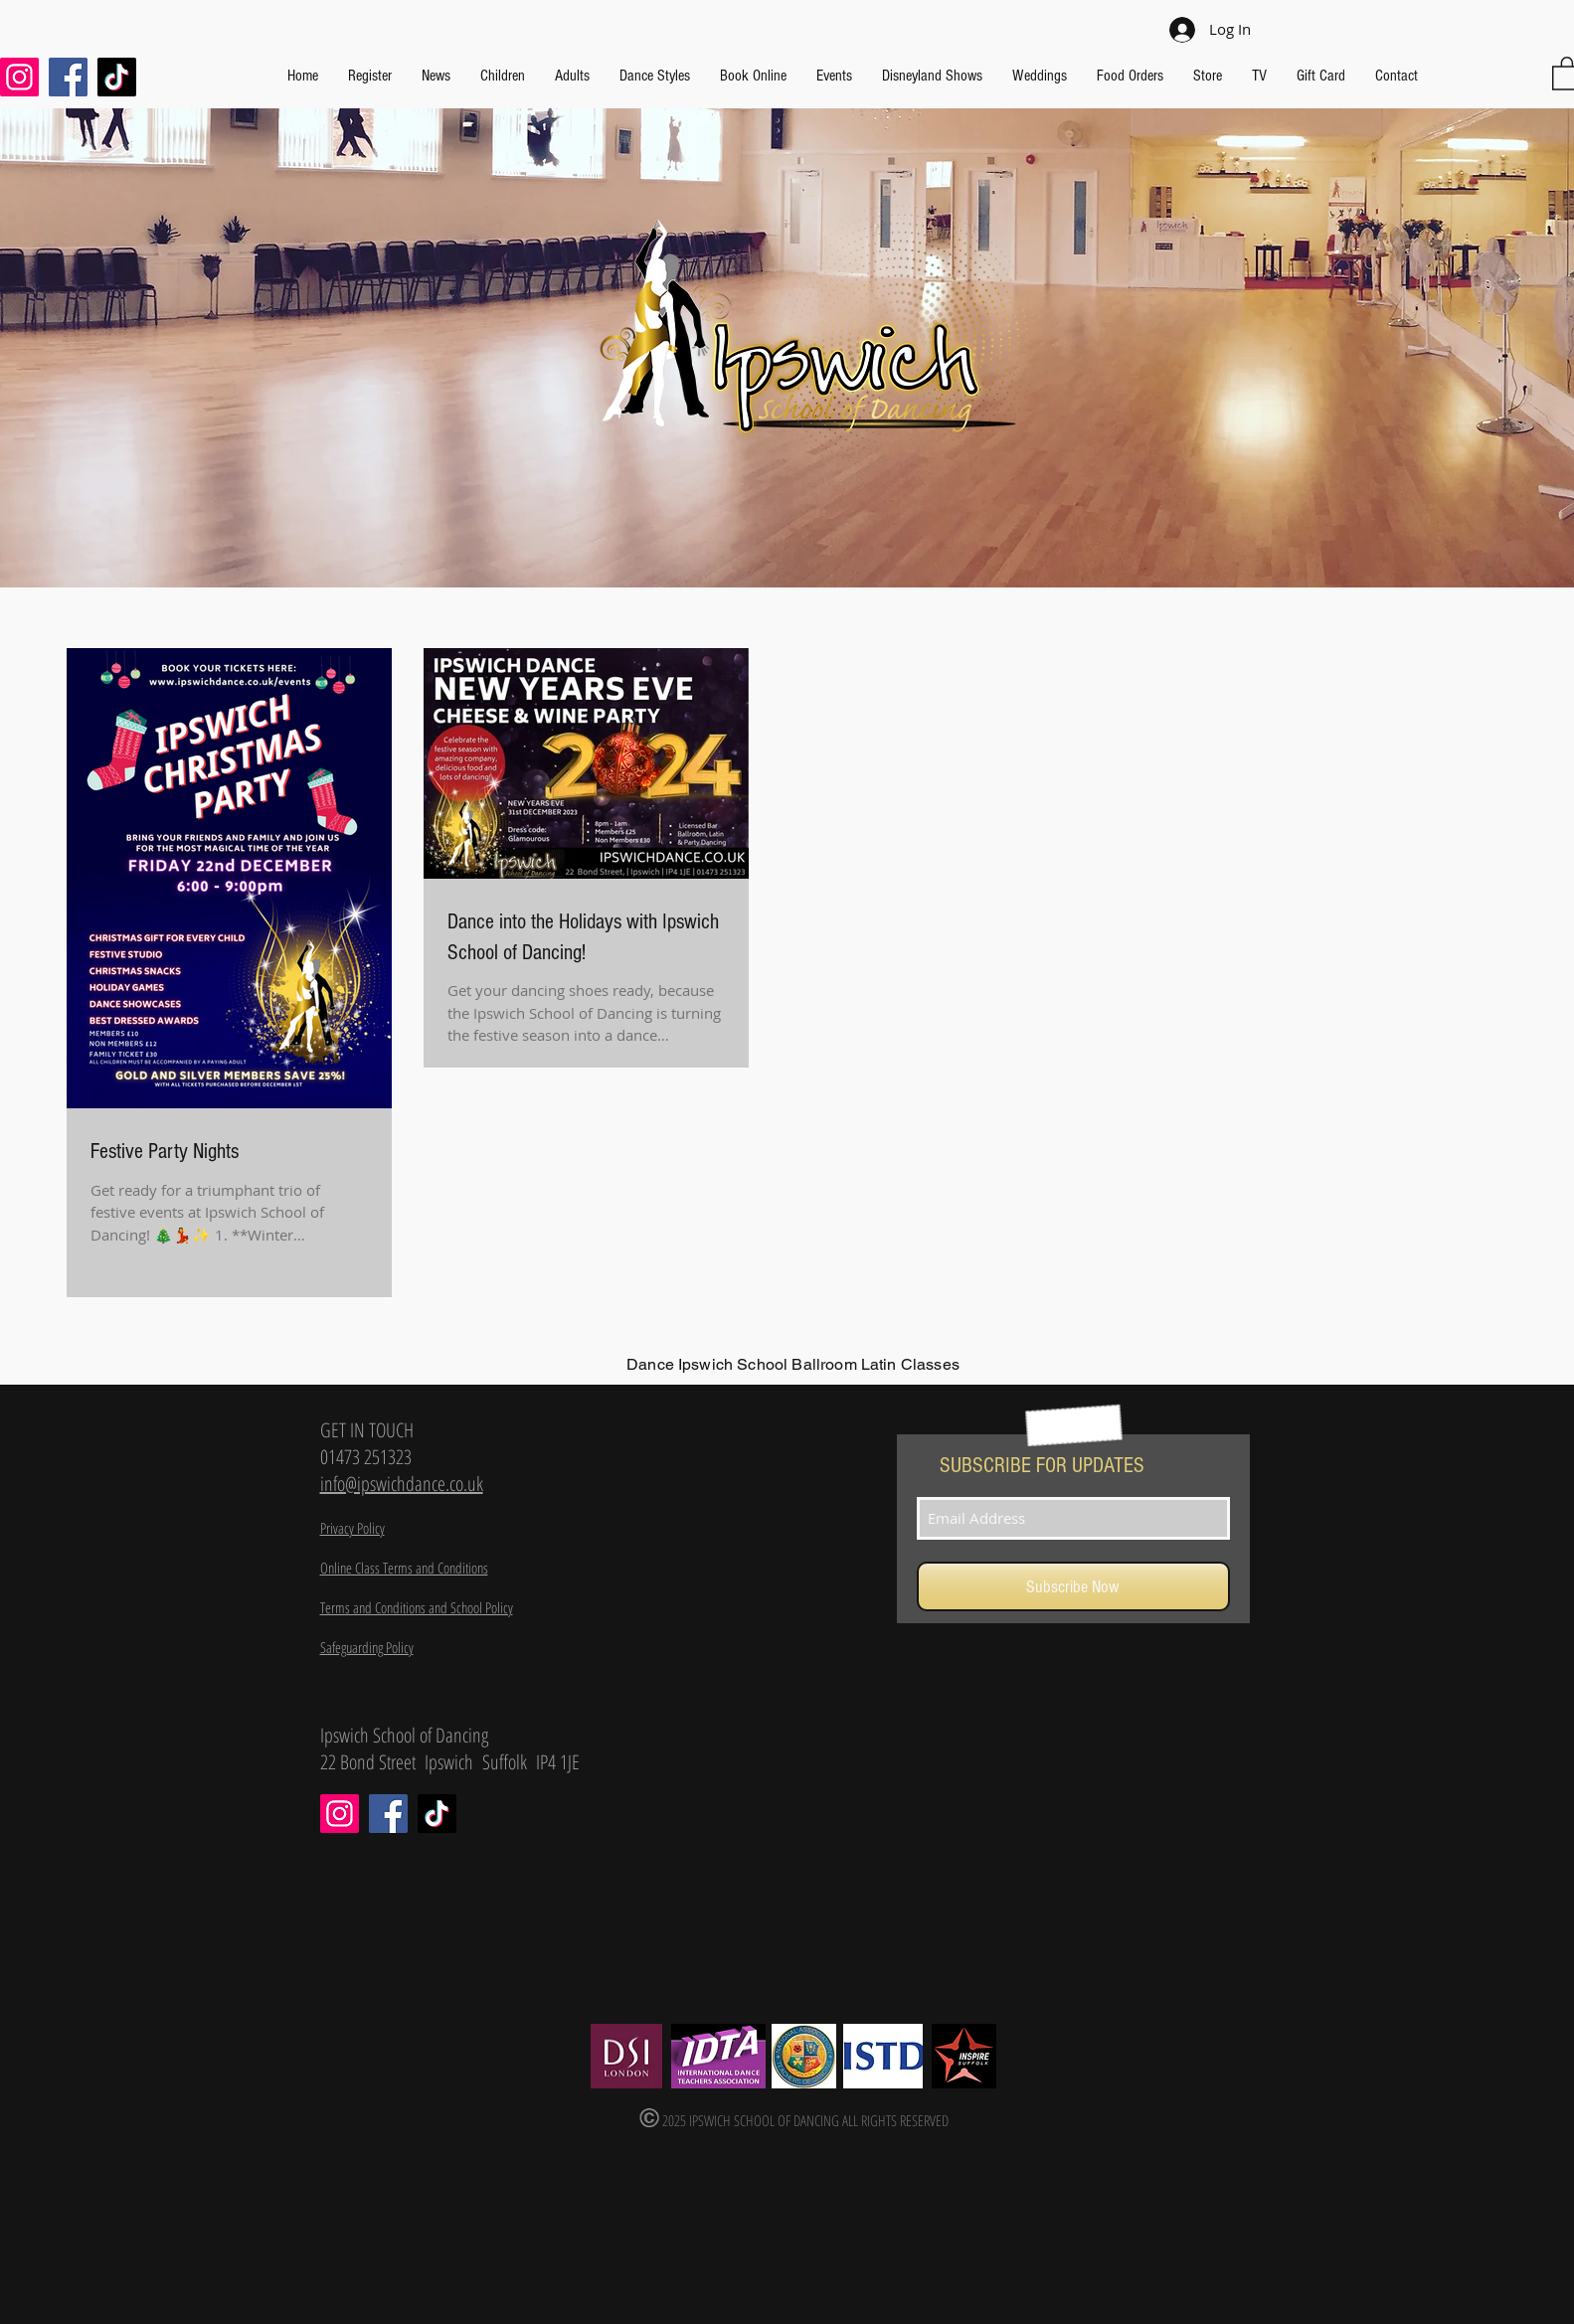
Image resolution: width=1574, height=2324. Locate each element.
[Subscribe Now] (1073, 1586)
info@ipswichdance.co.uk (401, 1483)
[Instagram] (339, 1813)
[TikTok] (116, 77)
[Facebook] (68, 77)
